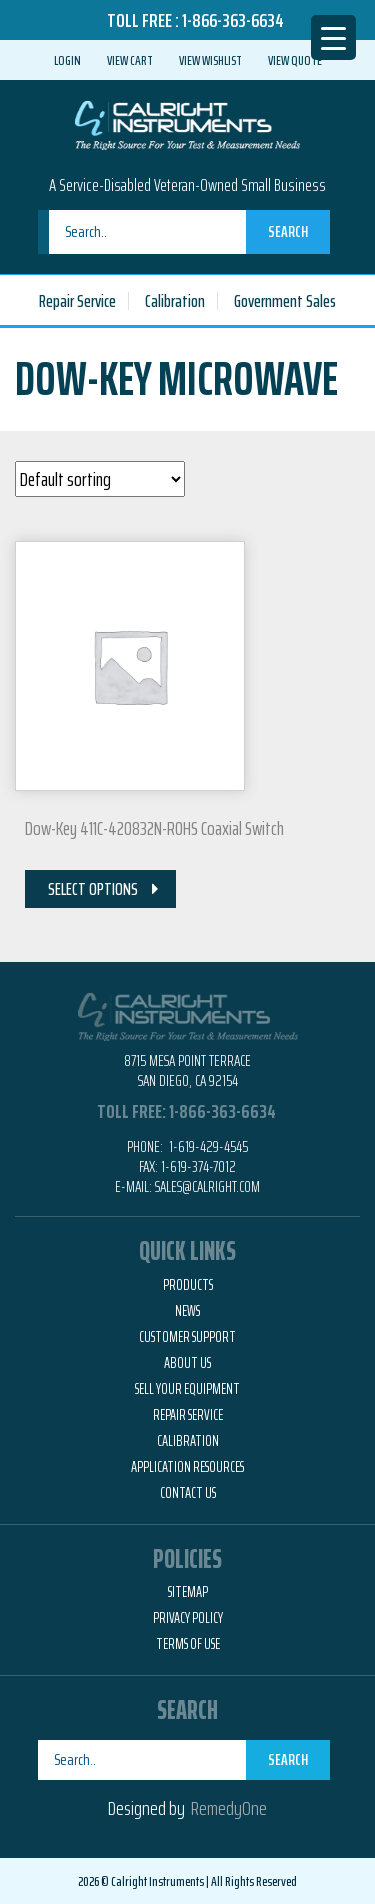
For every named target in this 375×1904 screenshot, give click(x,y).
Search (288, 231)
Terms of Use (188, 1644)
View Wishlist (210, 60)
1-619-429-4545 (207, 1146)
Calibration (175, 301)
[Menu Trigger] (333, 37)
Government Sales (285, 301)
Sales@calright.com (207, 1186)
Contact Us (188, 1493)
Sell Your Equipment (187, 1389)
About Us (187, 1363)
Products (188, 1285)
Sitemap (188, 1592)
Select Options (93, 889)
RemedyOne (229, 1808)
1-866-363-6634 (233, 20)
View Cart (130, 60)
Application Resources (187, 1467)
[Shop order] (100, 479)
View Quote (295, 60)
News (187, 1311)
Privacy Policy (188, 1618)
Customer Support (187, 1337)
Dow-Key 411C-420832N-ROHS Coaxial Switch (154, 828)
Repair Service (77, 301)
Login (67, 60)
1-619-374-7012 (198, 1166)
